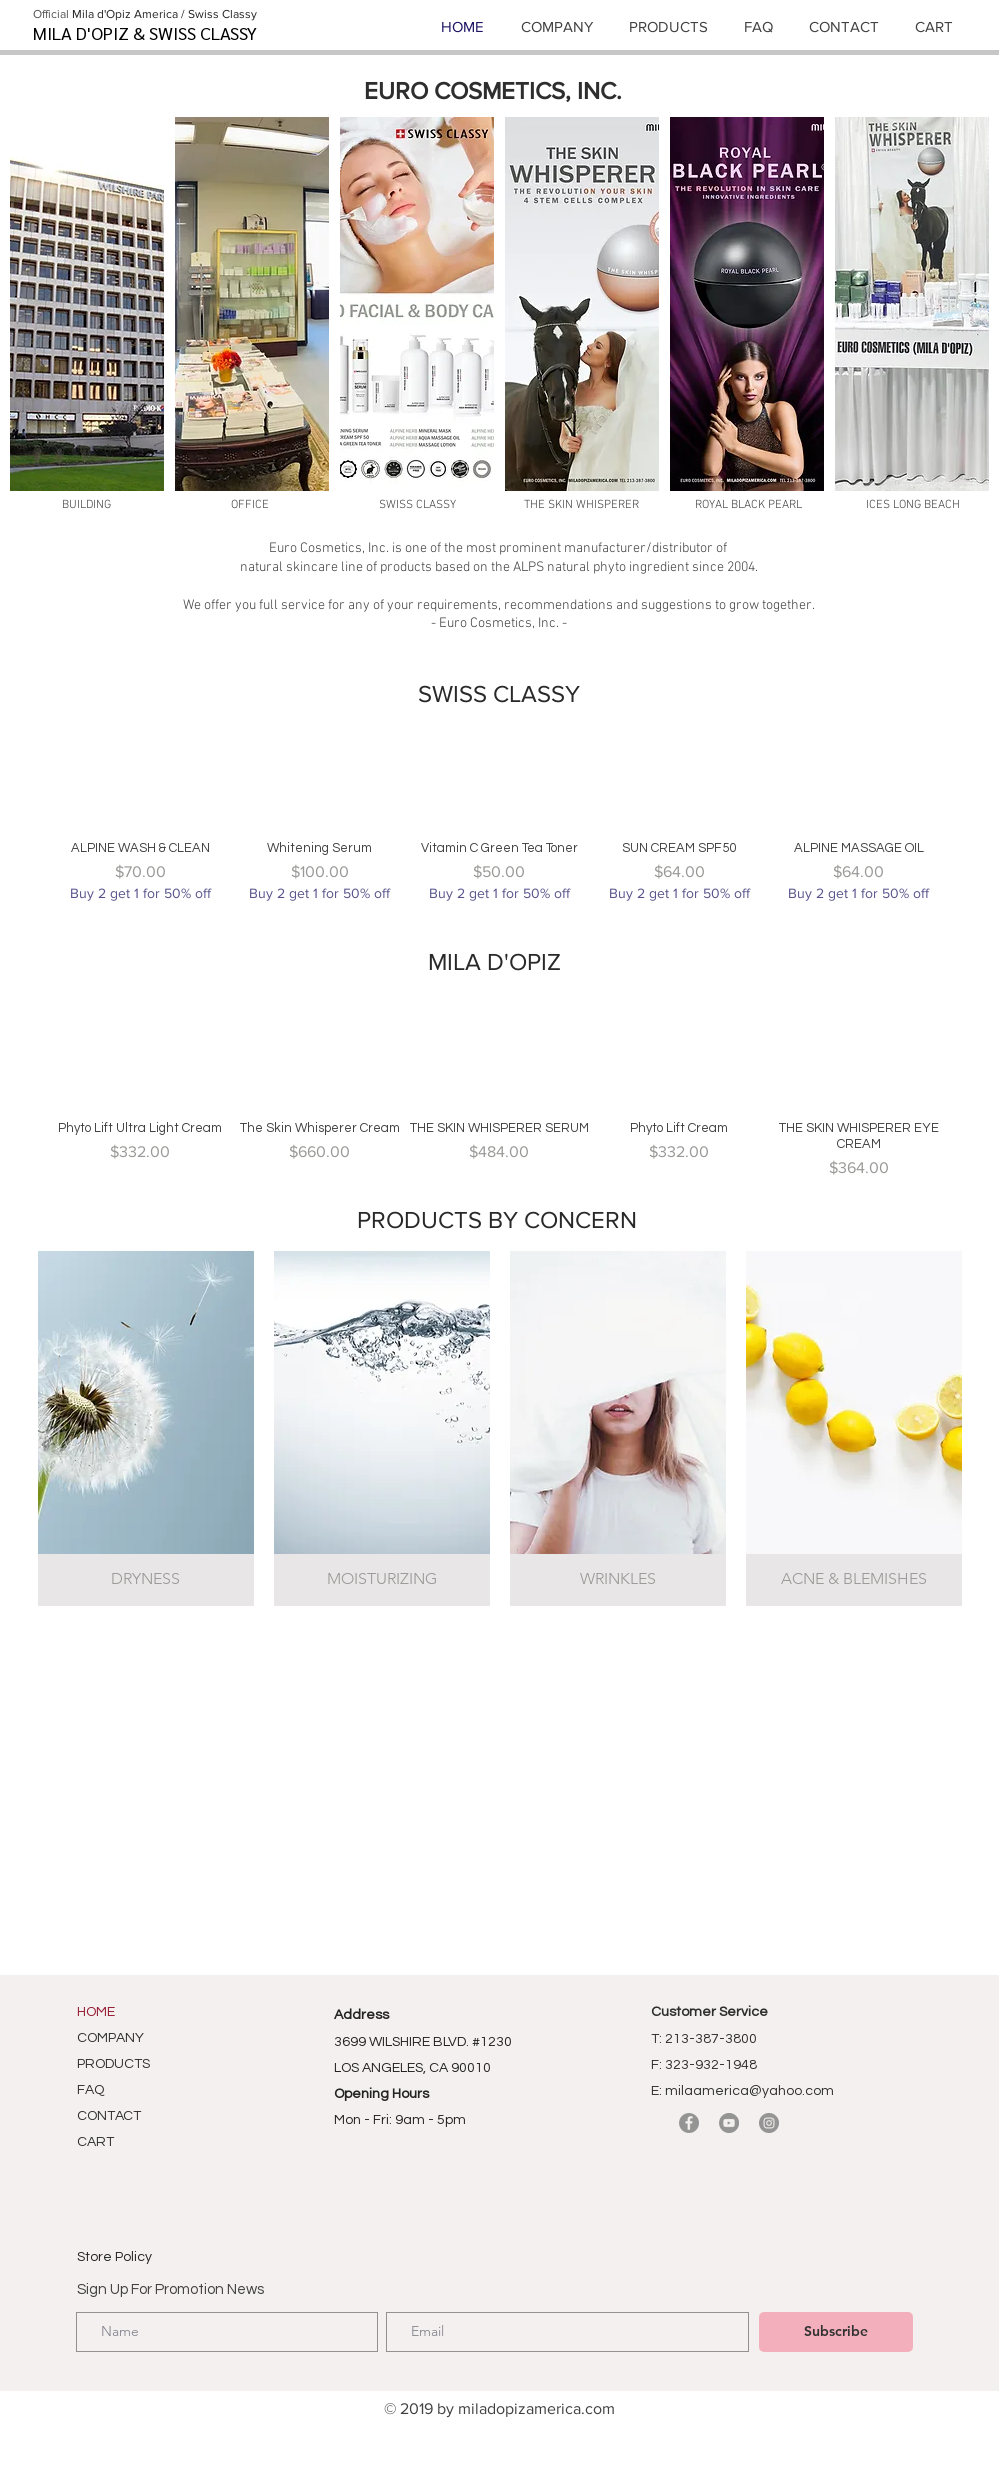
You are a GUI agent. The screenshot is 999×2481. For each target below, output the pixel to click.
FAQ (90, 2090)
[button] (87, 304)
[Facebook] (689, 2123)
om (604, 2408)
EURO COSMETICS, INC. (493, 90)
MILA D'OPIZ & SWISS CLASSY (145, 32)
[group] (500, 813)
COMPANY (110, 2038)
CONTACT (109, 2116)
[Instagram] (769, 2123)
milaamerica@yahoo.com (749, 2091)
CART (95, 2142)
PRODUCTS (113, 2064)
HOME (96, 2012)
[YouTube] (729, 2123)
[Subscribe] (836, 2332)
